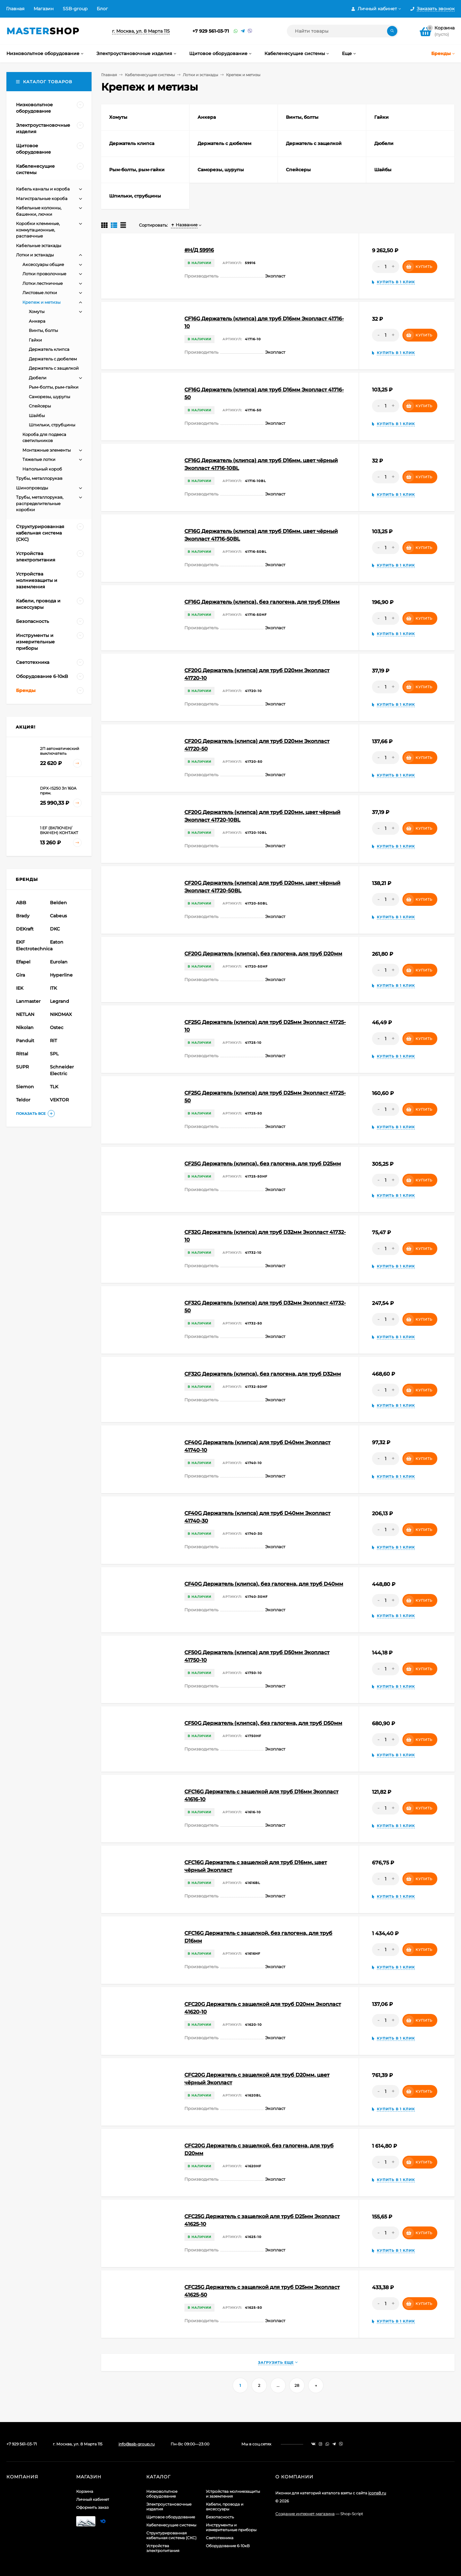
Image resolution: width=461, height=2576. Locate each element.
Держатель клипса (49, 349)
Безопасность (220, 2517)
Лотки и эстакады (200, 74)
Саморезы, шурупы (49, 396)
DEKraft (25, 929)
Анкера (37, 321)
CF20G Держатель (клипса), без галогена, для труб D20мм (263, 954)
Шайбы (37, 415)
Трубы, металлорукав (39, 478)
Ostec (56, 1027)
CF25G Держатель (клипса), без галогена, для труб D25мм (262, 1164)
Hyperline (61, 975)
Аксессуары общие (43, 264)
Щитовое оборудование (170, 2517)
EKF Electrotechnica (32, 945)
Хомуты (36, 311)
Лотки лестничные (42, 283)
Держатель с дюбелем (53, 358)
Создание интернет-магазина (305, 2513)
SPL (54, 1054)
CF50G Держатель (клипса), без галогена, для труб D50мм (263, 1723)
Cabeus (58, 916)
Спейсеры (40, 405)
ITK (53, 988)
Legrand (59, 1001)
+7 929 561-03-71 (210, 31)
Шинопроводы (32, 487)
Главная (15, 9)
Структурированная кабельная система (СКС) (171, 2535)
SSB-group (75, 9)
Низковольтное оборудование (161, 2494)
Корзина (84, 2491)
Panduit (25, 1040)
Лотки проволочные (44, 273)
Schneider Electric (62, 1070)
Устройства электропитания (162, 2548)
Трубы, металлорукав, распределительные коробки (39, 503)
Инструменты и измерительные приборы (231, 2527)
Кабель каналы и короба (43, 188)
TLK (54, 1087)
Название (184, 224)
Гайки (35, 339)
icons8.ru (377, 2493)
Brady (22, 916)
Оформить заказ (92, 2507)
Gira (20, 975)
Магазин (43, 9)
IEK (19, 988)
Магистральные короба (42, 198)
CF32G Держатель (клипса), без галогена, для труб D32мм (262, 1374)
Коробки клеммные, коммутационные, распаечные (38, 229)
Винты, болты (43, 330)
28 (297, 2385)
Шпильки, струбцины (52, 424)
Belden (58, 903)
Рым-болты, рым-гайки (53, 387)
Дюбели (37, 377)
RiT (53, 1040)
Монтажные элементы (46, 450)
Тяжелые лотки (38, 459)
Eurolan (59, 962)
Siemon (25, 1087)
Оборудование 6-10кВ (228, 2545)
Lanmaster (28, 1001)
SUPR (22, 1067)
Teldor (23, 1100)
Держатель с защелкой (54, 368)
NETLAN (25, 1014)
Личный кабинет (92, 2499)
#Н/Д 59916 (199, 250)
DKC (55, 929)
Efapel (23, 962)
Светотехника (219, 2537)
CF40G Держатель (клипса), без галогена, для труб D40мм (263, 1584)
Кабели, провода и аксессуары (224, 2506)
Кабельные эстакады (38, 245)
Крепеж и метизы (41, 302)
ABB (21, 903)
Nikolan (25, 1027)
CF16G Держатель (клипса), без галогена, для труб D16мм (262, 602)
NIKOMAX (61, 1014)
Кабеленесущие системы (150, 74)
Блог (102, 9)
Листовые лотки (39, 292)
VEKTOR (59, 1100)
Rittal (22, 1054)
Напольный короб (42, 468)
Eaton (56, 942)
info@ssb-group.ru (136, 2444)
